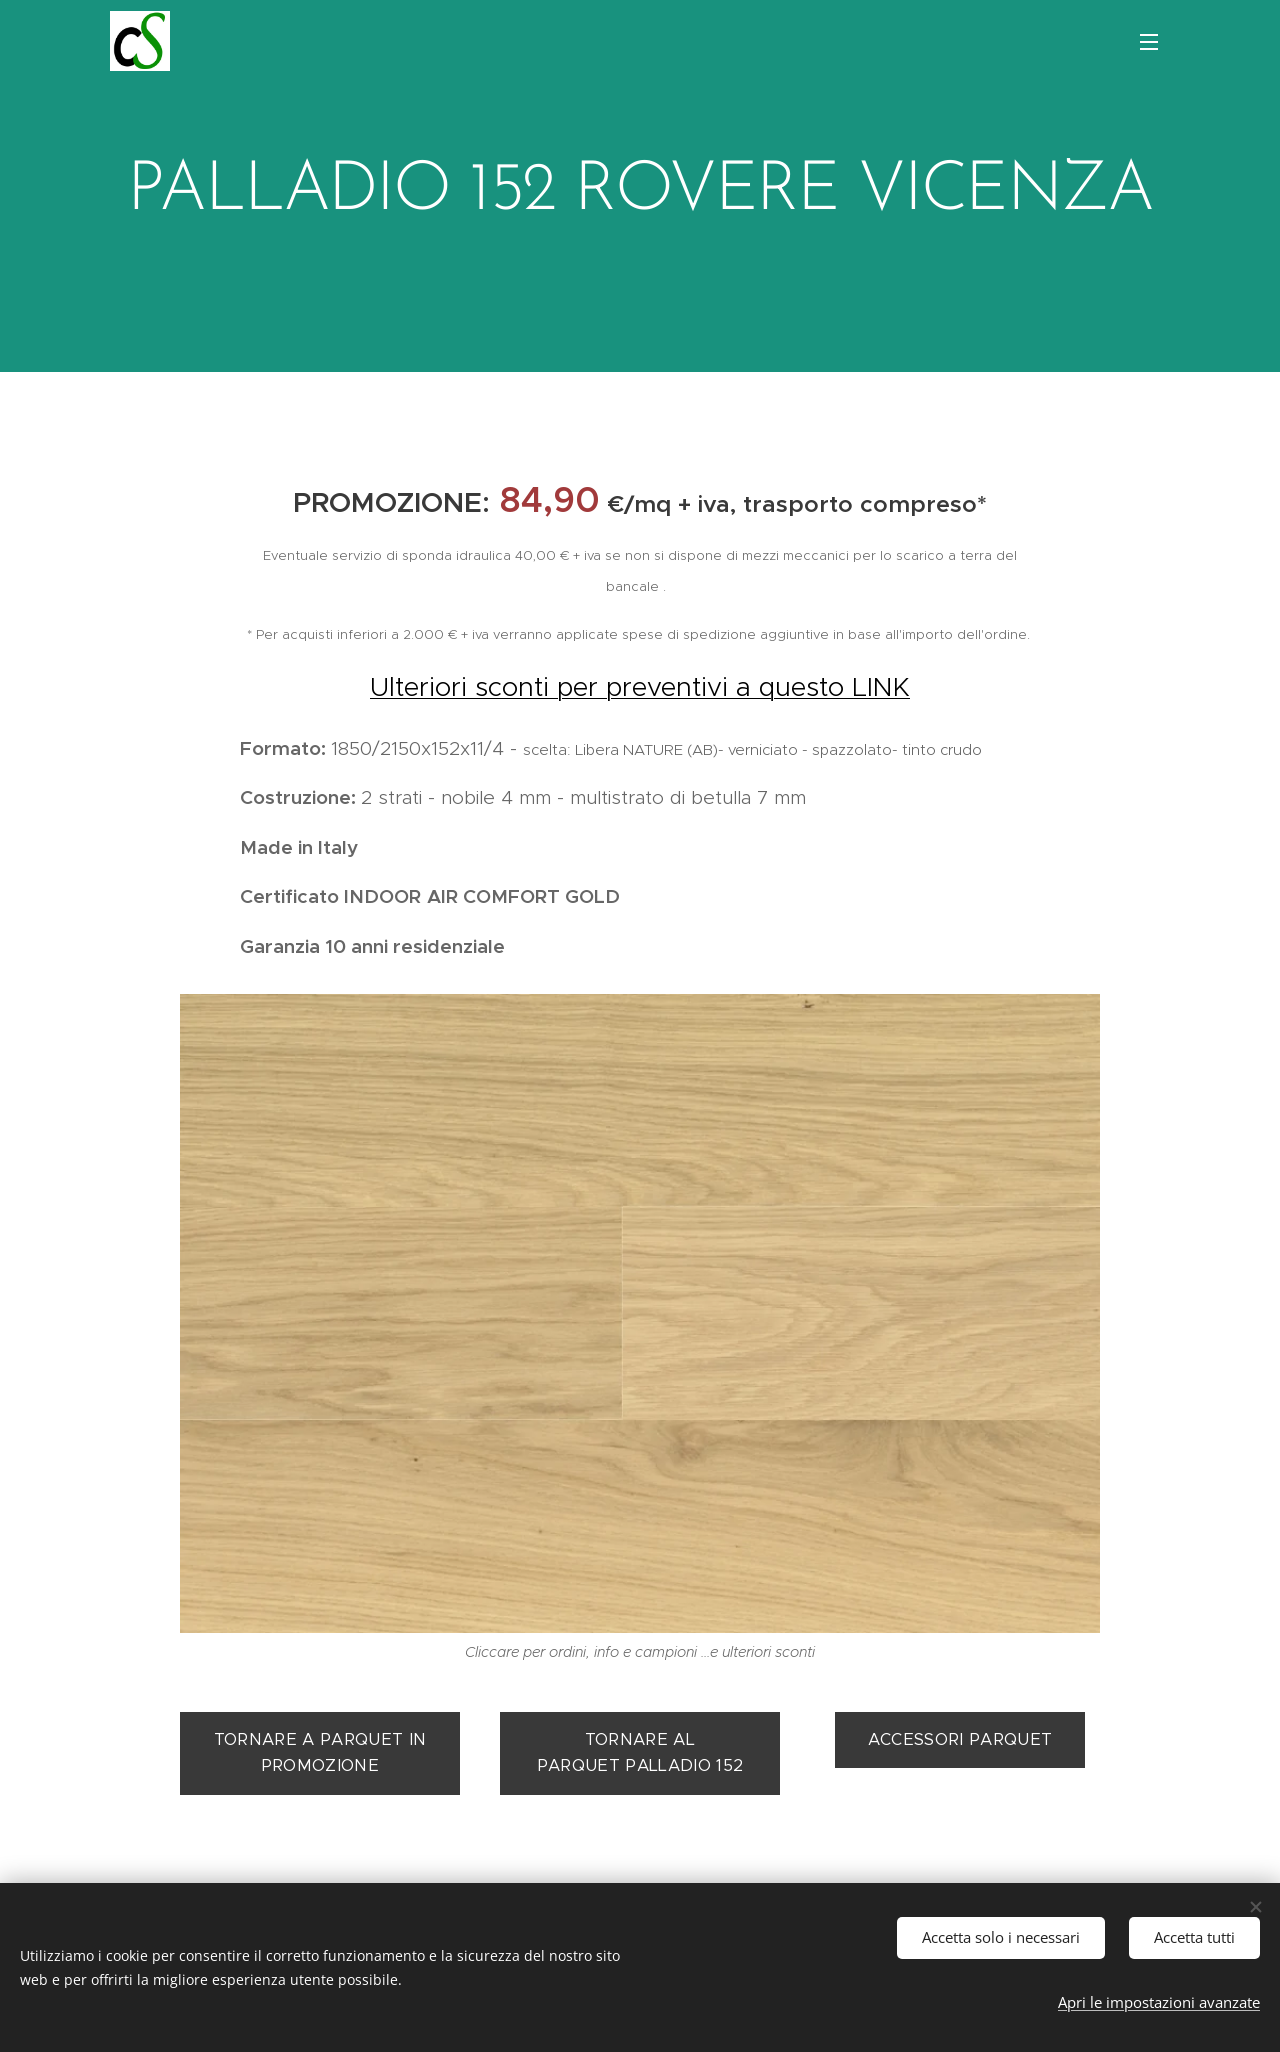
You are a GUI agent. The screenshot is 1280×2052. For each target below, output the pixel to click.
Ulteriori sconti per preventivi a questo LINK (640, 686)
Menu (1149, 42)
